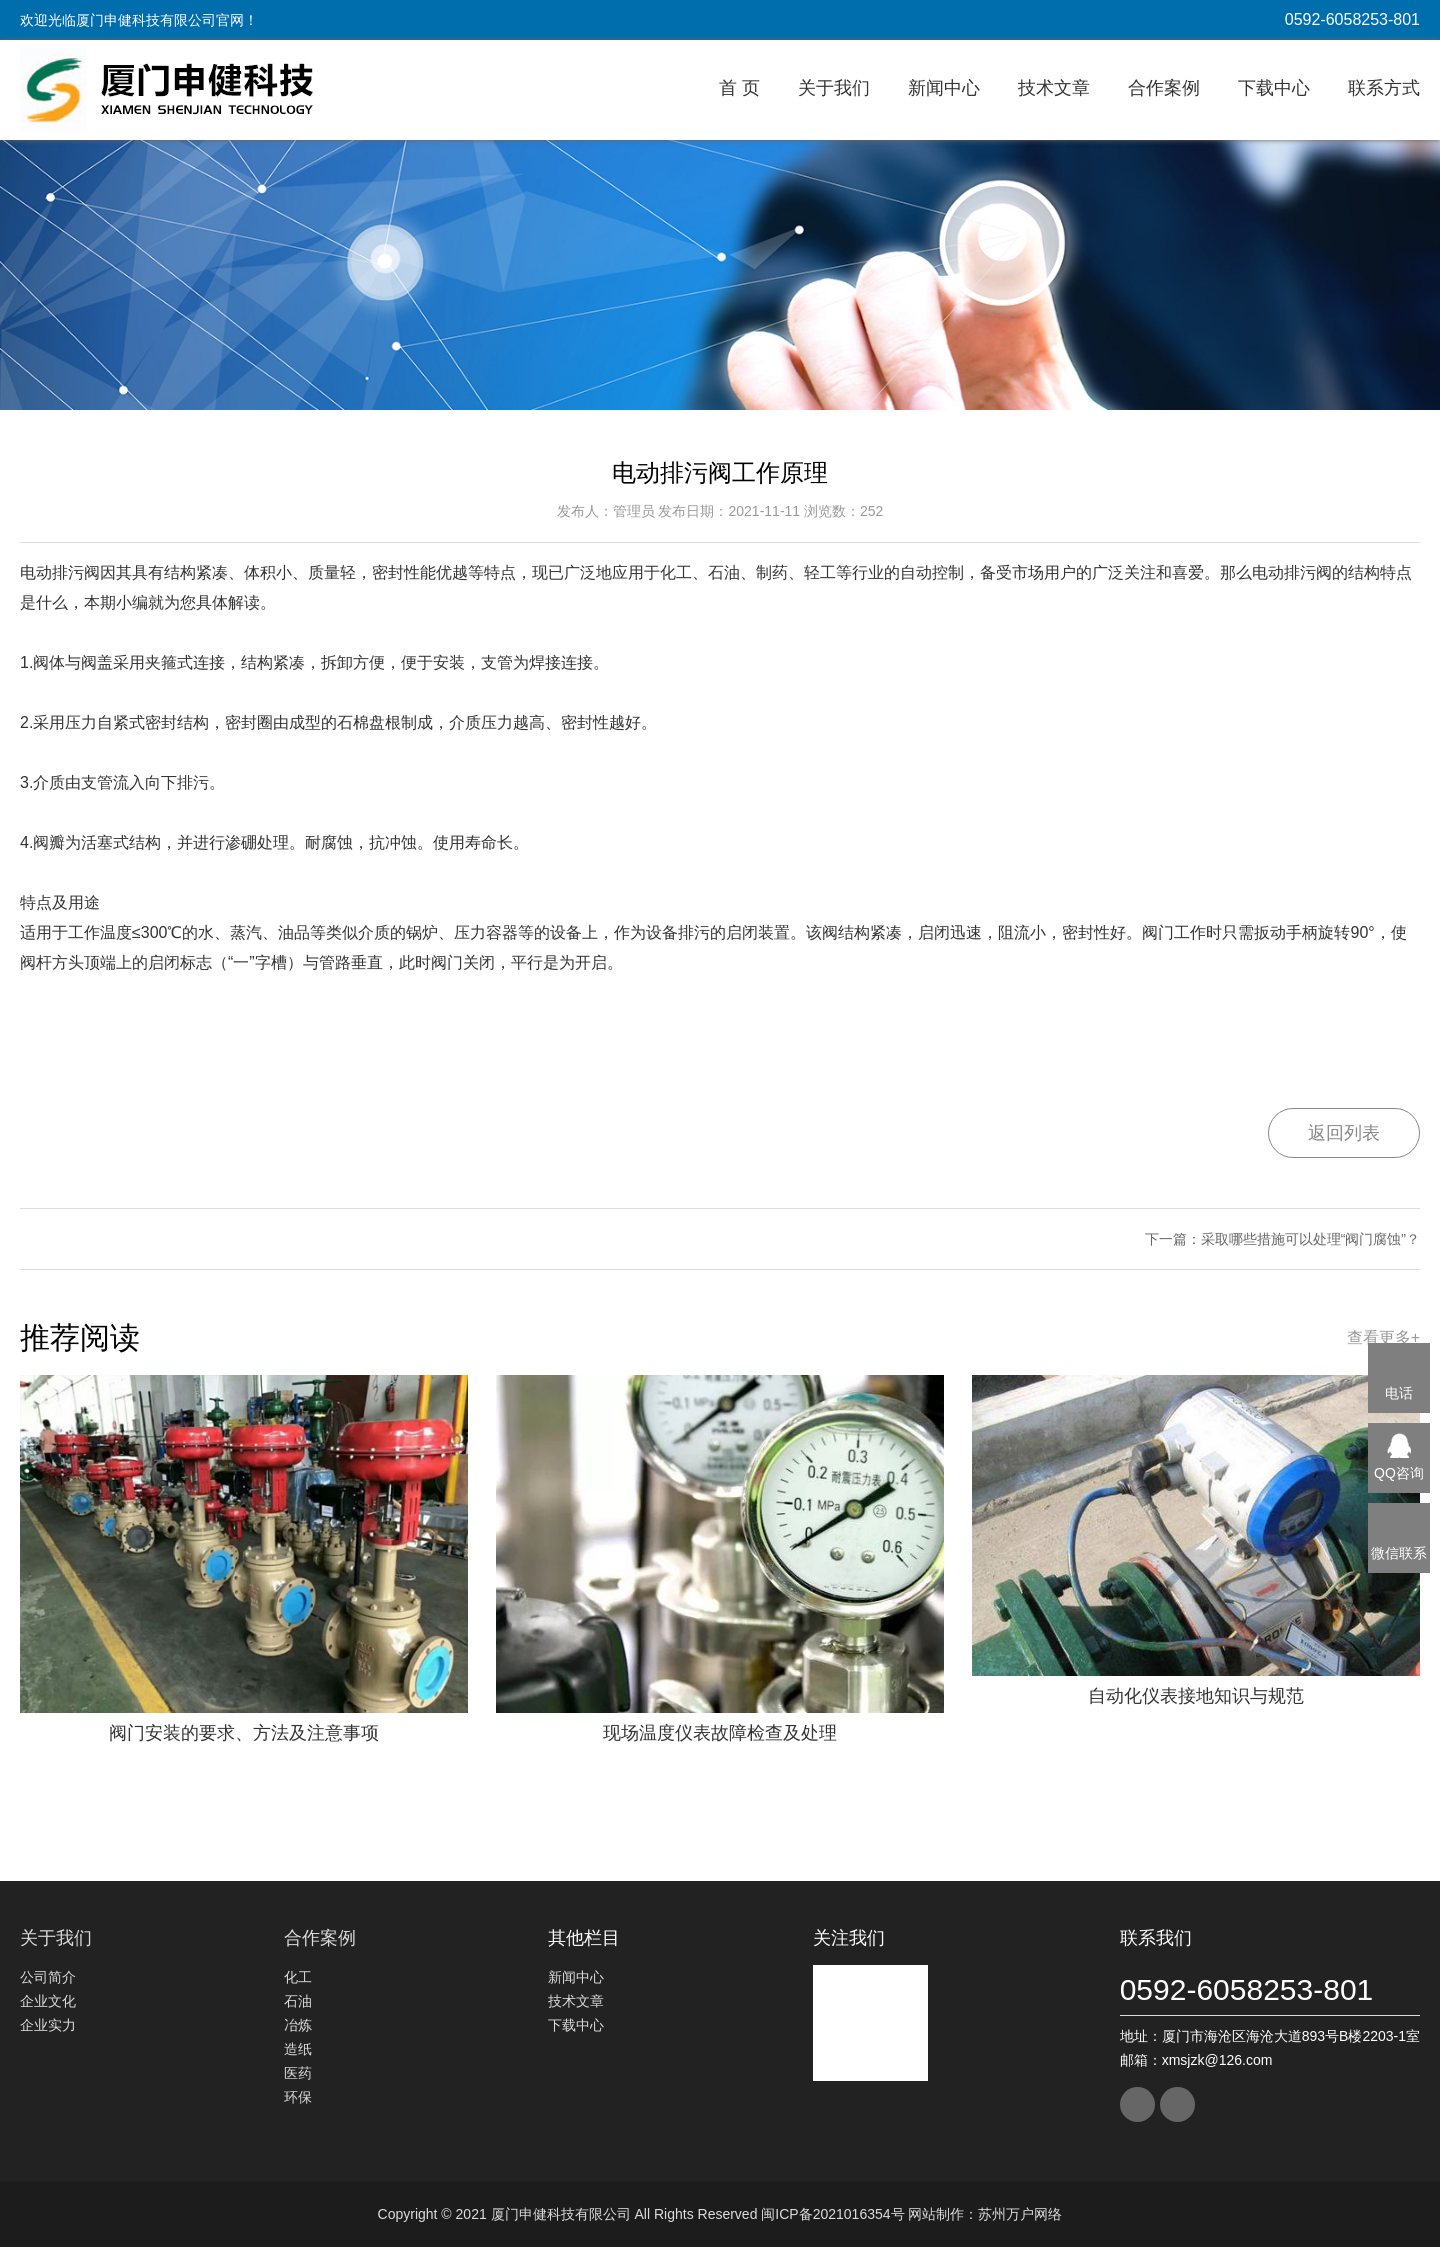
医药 (298, 2073)
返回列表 (1344, 1133)
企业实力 (48, 2025)
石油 (298, 2001)
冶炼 (298, 2025)
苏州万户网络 (1020, 2214)
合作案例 (1164, 88)
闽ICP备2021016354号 (832, 2214)
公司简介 (48, 1977)
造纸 (298, 2049)
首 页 (739, 88)
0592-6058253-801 (1352, 19)
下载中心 (1274, 88)
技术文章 (1054, 88)
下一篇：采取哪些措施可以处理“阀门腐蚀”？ (1282, 1239)
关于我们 (834, 88)
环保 (298, 2097)
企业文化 (48, 2001)
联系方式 (1384, 88)
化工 (298, 1977)
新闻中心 (944, 88)
